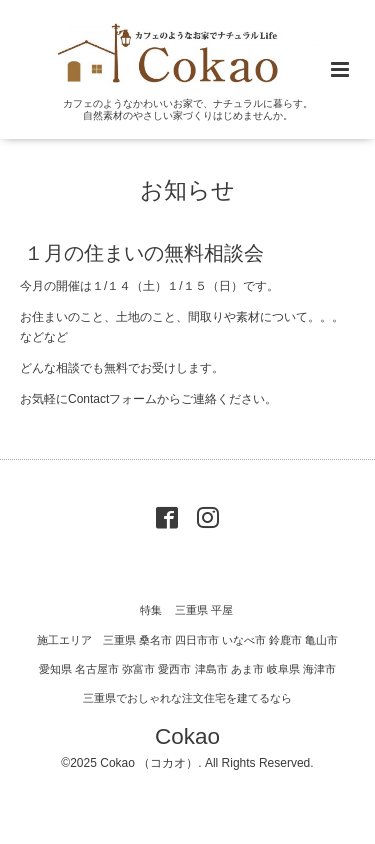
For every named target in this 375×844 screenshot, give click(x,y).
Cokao (187, 735)
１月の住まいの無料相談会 (144, 253)
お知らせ (187, 189)
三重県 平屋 (204, 610)
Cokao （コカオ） (149, 763)
